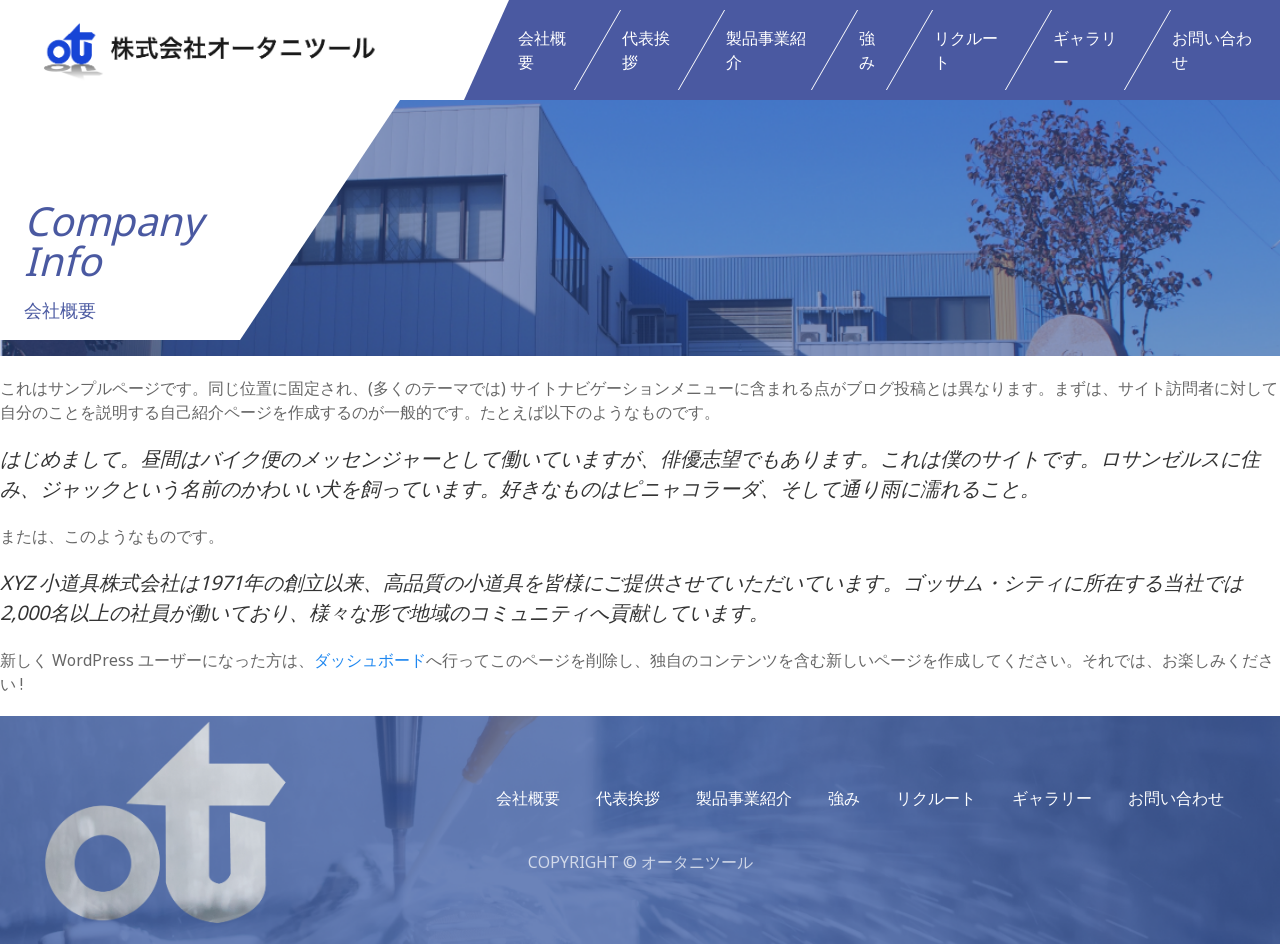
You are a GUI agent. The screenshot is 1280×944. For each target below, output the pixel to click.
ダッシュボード (370, 660)
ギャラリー (1085, 50)
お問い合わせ (1212, 50)
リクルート (966, 50)
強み (867, 50)
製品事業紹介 (766, 50)
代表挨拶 (646, 50)
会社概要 (542, 50)
